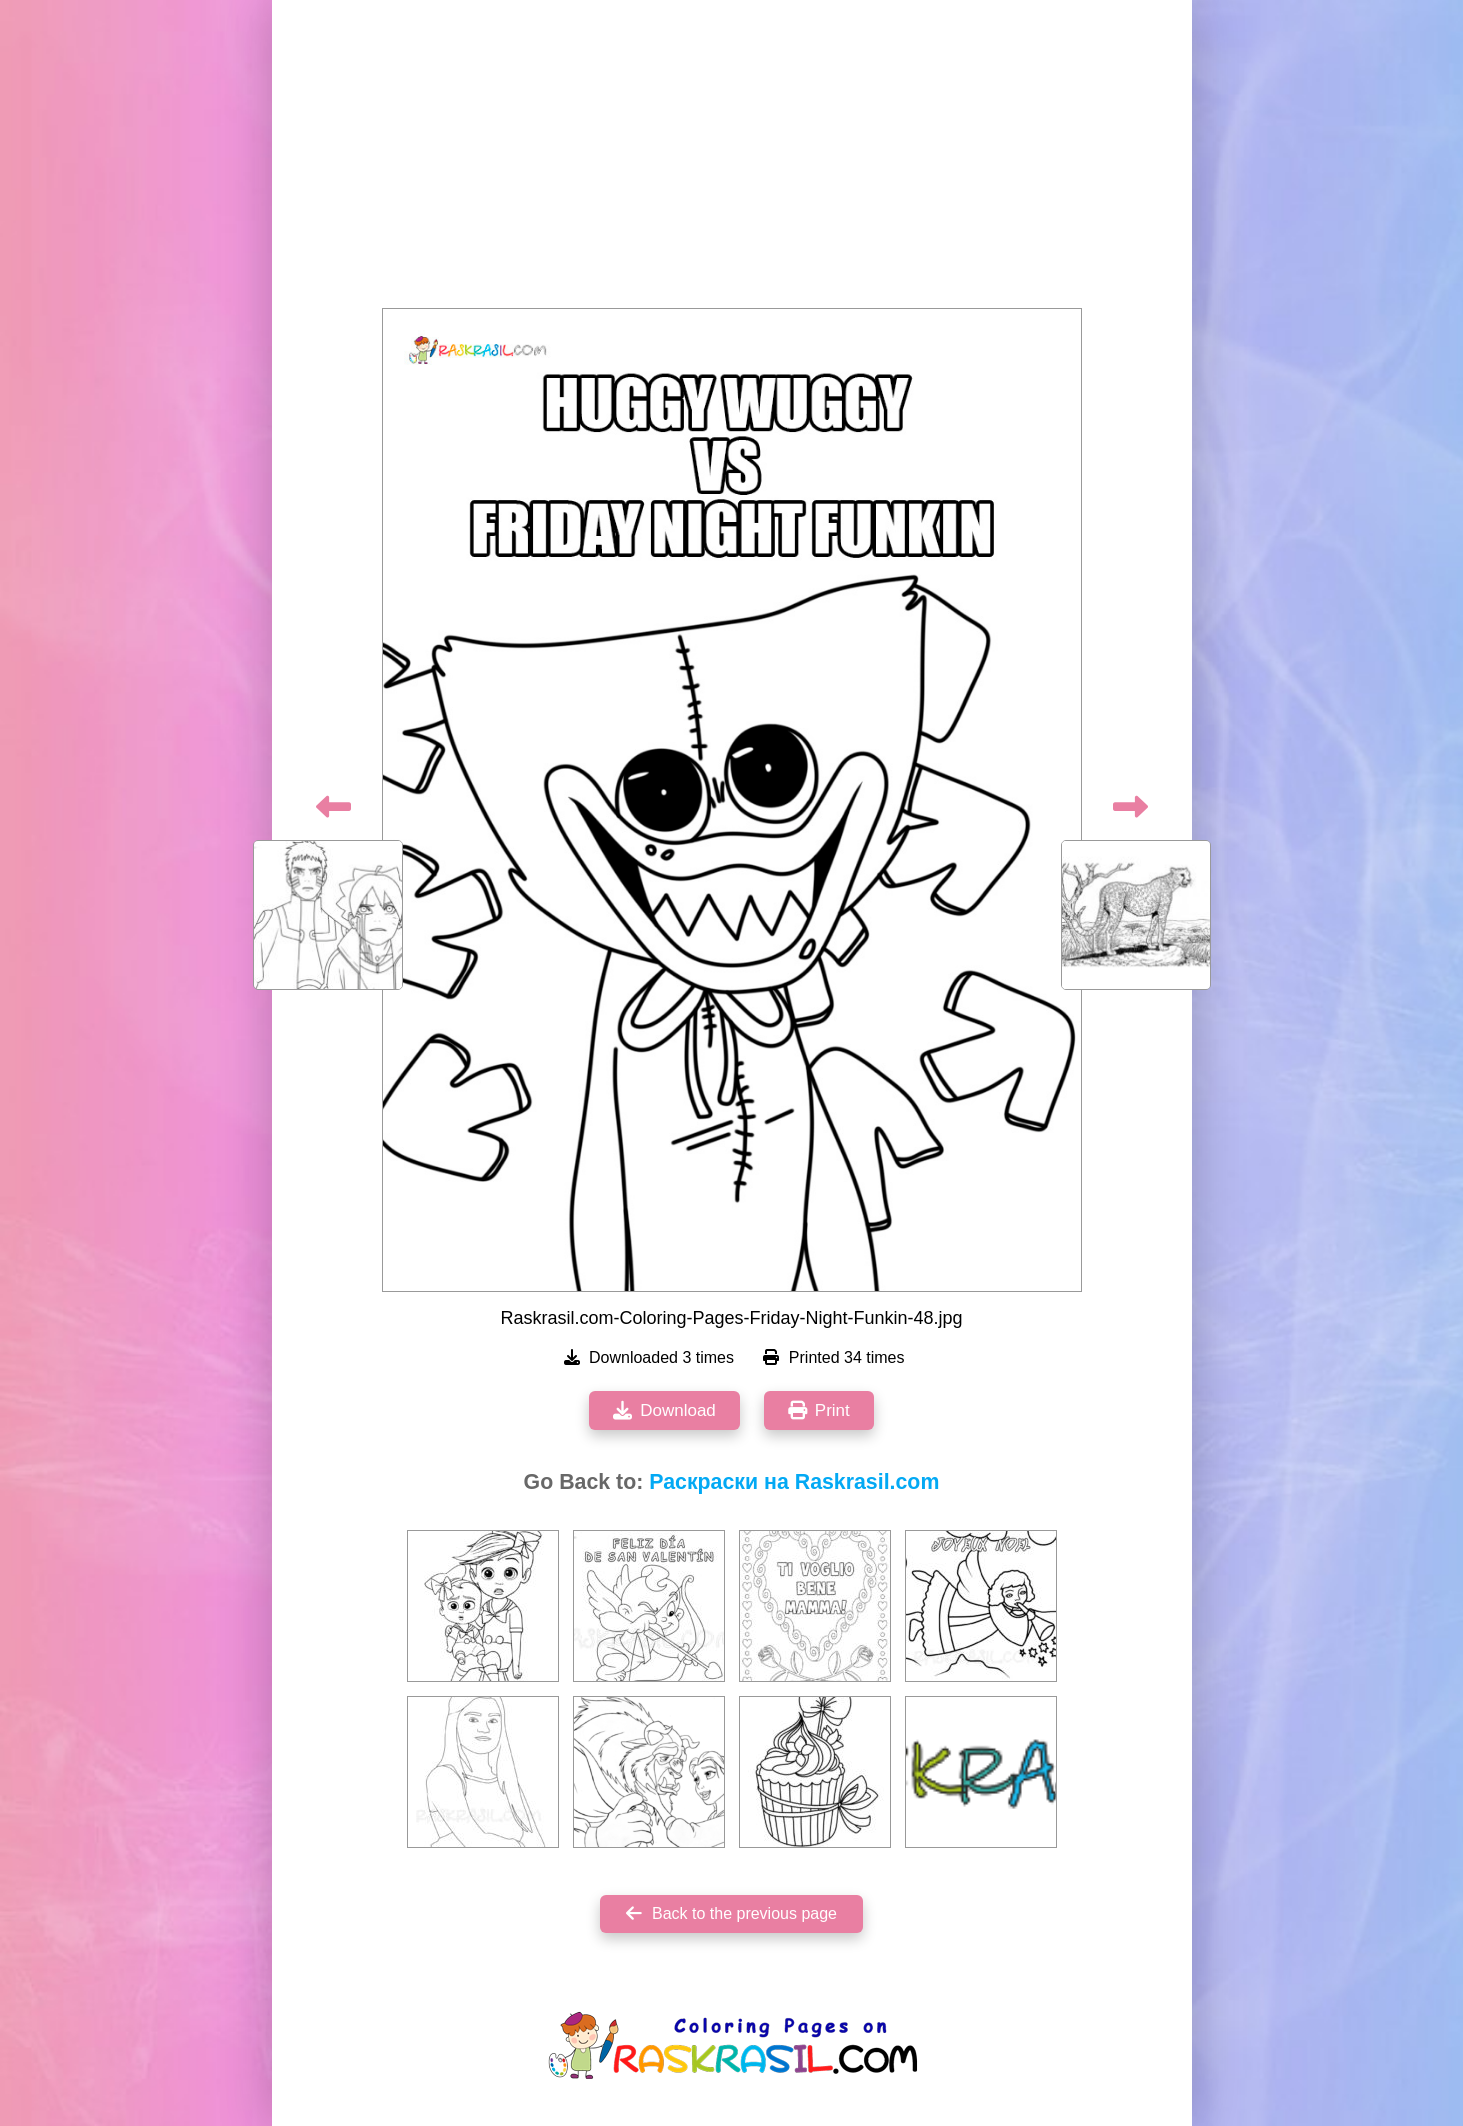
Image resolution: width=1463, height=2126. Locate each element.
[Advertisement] (732, 160)
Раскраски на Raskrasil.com (794, 1482)
